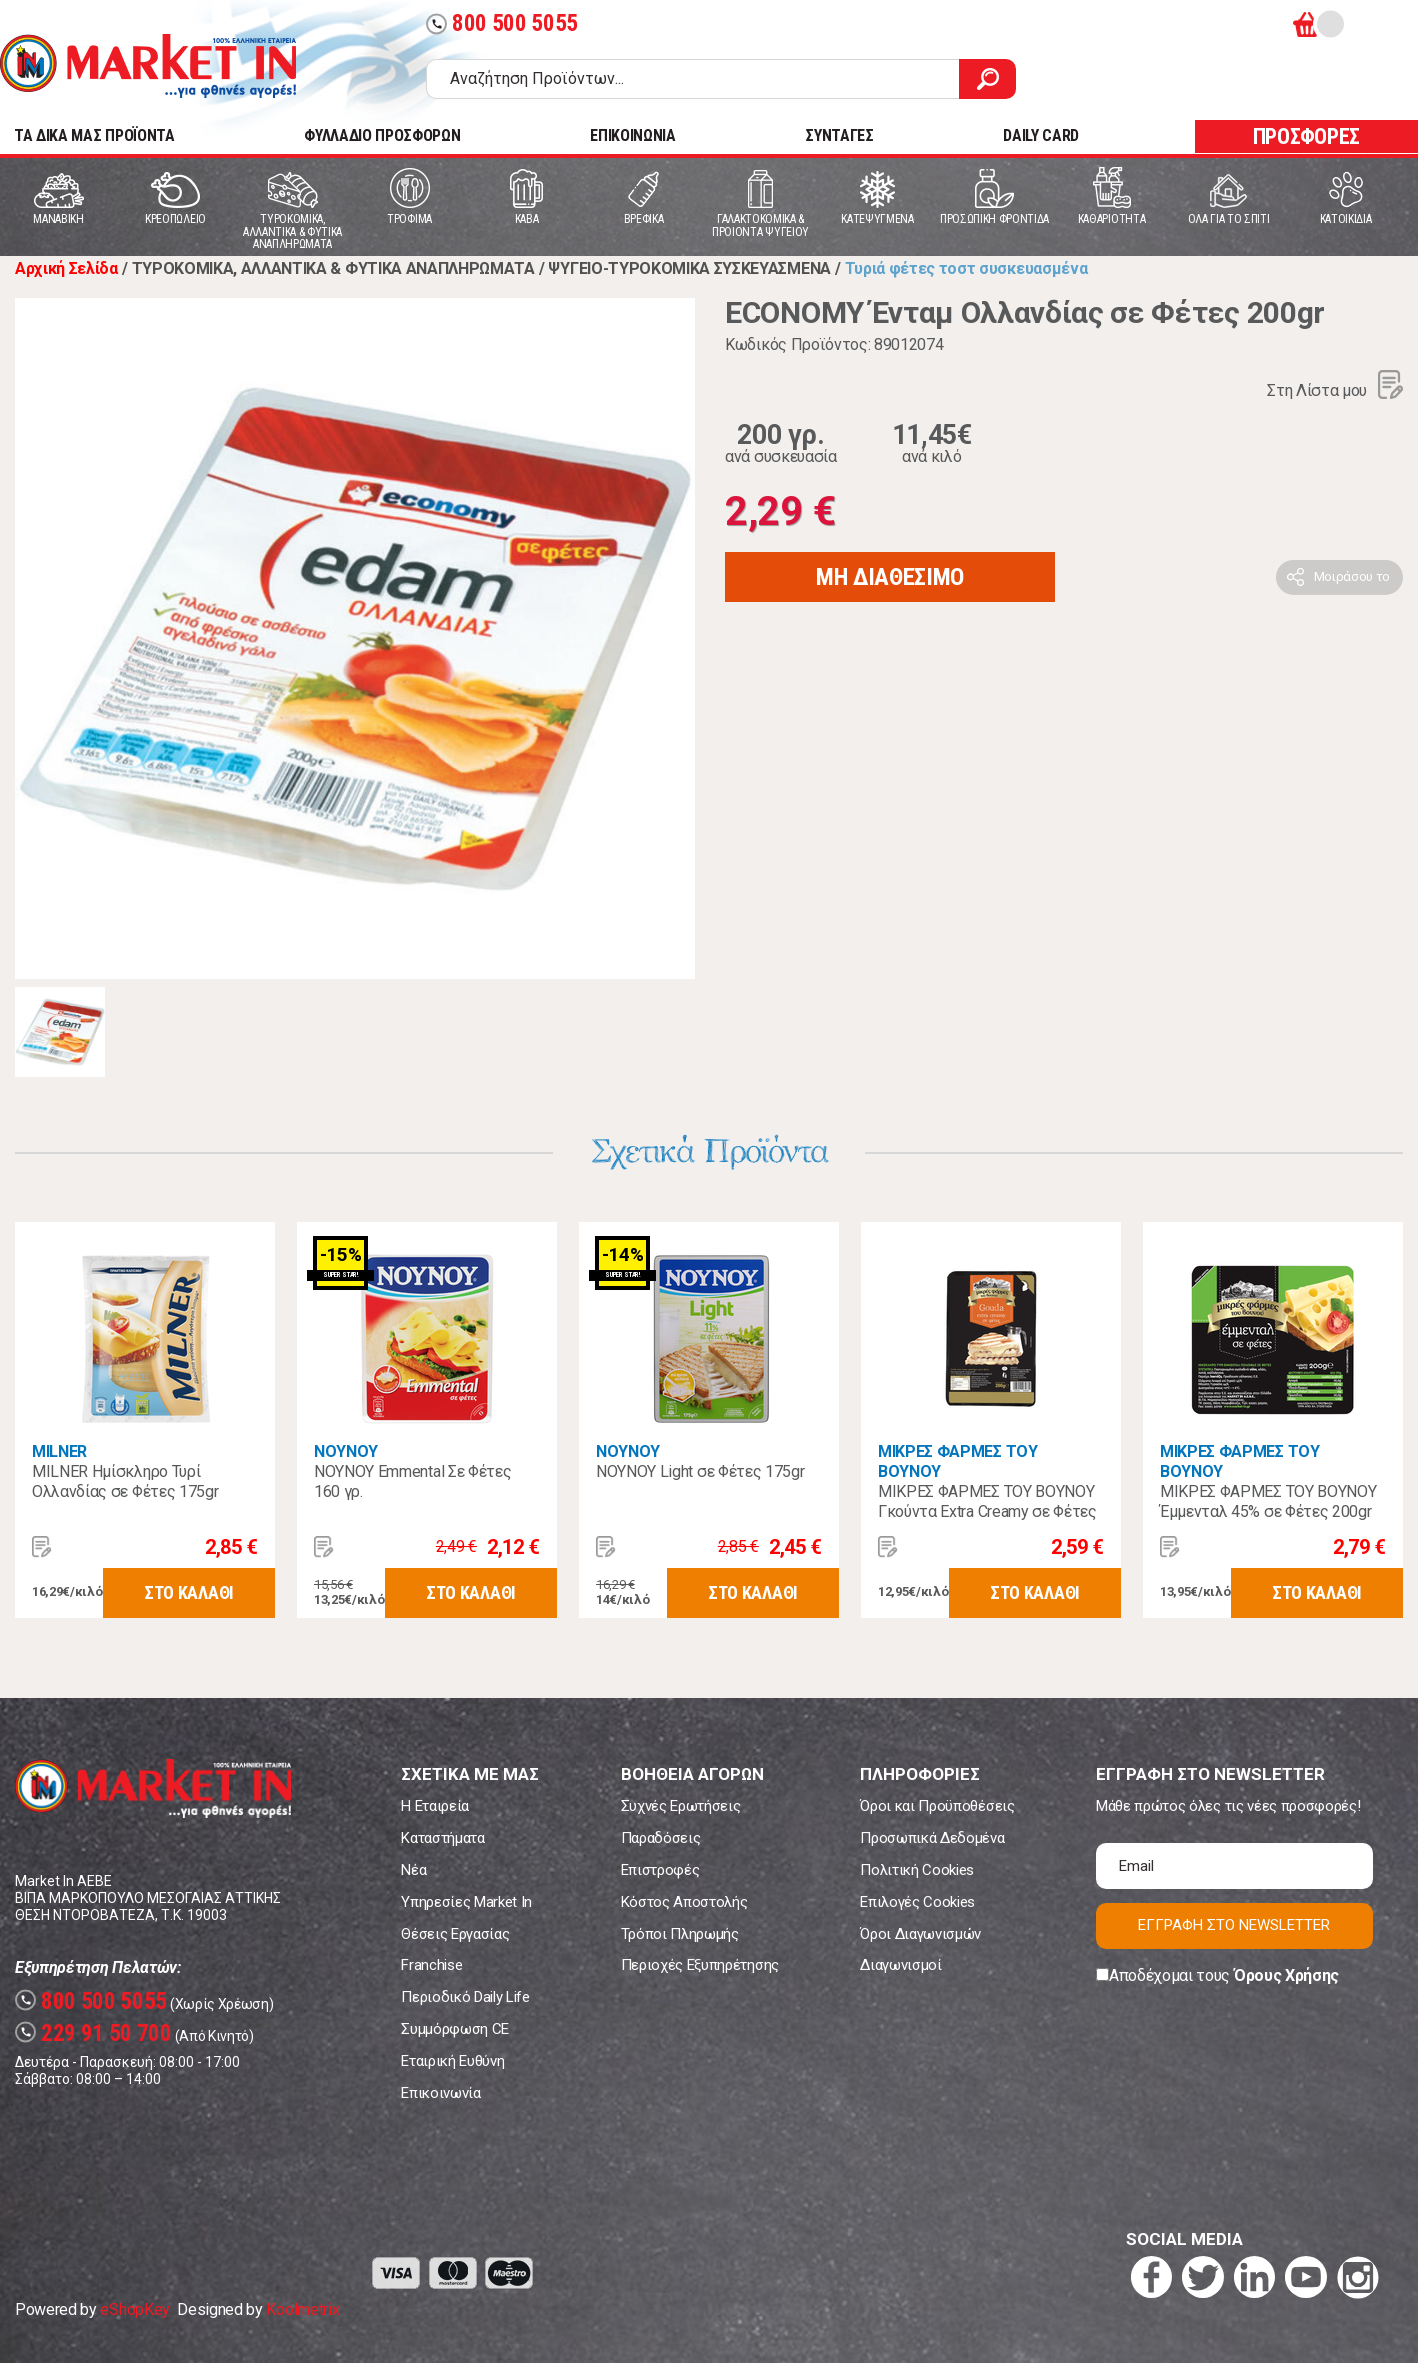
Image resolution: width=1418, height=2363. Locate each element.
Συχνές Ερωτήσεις (681, 1806)
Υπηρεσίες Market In (466, 1902)
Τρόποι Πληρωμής (680, 1934)
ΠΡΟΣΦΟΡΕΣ (1306, 136)
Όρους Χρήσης (1286, 1975)
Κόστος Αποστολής (684, 1902)
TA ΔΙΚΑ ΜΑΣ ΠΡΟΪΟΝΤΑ (94, 135)
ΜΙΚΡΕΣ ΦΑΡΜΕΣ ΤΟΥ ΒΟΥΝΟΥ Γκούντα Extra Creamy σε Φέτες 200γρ (987, 1511)
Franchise (431, 1965)
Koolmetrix (302, 2309)
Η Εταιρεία (435, 1806)
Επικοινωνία (440, 2093)
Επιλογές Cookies (917, 1902)
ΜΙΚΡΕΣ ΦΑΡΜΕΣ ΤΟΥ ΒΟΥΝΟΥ (958, 1461)
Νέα (413, 1870)
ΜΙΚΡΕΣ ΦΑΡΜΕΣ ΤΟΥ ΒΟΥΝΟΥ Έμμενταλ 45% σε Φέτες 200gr (1268, 1501)
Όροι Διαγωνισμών (920, 1934)
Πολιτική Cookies (917, 1870)
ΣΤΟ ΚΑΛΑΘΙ (189, 1592)
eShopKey (134, 2309)
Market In (148, 66)
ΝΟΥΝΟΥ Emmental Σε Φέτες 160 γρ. (412, 1481)
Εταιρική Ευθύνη (452, 2061)
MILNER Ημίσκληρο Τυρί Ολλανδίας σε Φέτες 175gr (125, 1481)
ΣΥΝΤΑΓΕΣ (839, 135)
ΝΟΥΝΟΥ (346, 1451)
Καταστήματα (442, 1838)
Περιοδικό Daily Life (465, 1997)
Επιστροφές (660, 1870)
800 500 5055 (502, 23)
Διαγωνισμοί (900, 1965)
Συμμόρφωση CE (455, 2029)
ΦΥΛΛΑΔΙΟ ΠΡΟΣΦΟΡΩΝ (382, 135)
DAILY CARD (1041, 135)
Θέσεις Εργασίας (455, 1934)
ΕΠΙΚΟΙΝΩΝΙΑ (632, 135)
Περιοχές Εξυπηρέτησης (700, 1965)
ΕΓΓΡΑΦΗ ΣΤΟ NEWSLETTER (1234, 1925)
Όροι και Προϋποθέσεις (937, 1806)
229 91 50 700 (93, 2033)
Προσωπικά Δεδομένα (932, 1838)
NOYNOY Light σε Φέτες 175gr (700, 1471)
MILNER (59, 1451)
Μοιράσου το (1352, 576)
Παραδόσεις (661, 1838)
